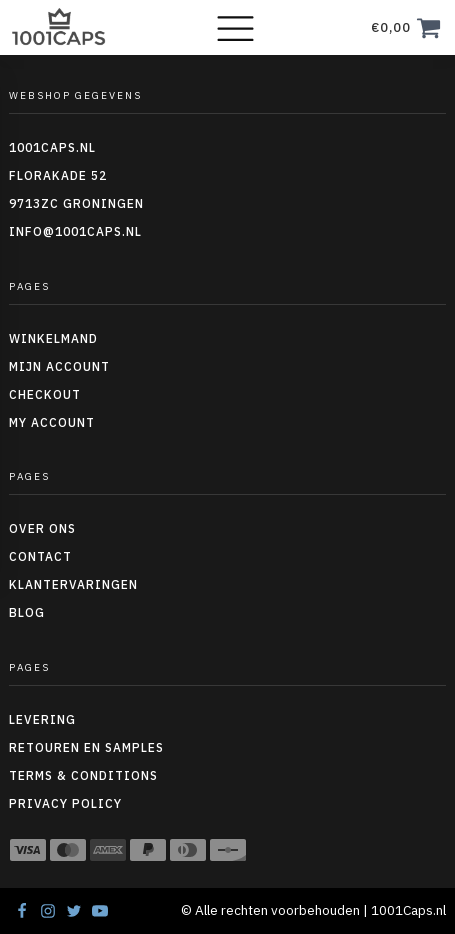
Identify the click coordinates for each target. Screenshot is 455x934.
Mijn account (59, 366)
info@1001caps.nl (75, 231)
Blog (27, 612)
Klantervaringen (73, 584)
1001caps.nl (52, 147)
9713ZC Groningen (76, 203)
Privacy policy (65, 803)
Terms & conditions (83, 775)
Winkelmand (53, 338)
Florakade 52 (58, 175)
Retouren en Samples (86, 747)
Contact (40, 556)
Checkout (45, 394)
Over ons (42, 528)
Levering (42, 719)
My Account (52, 422)
